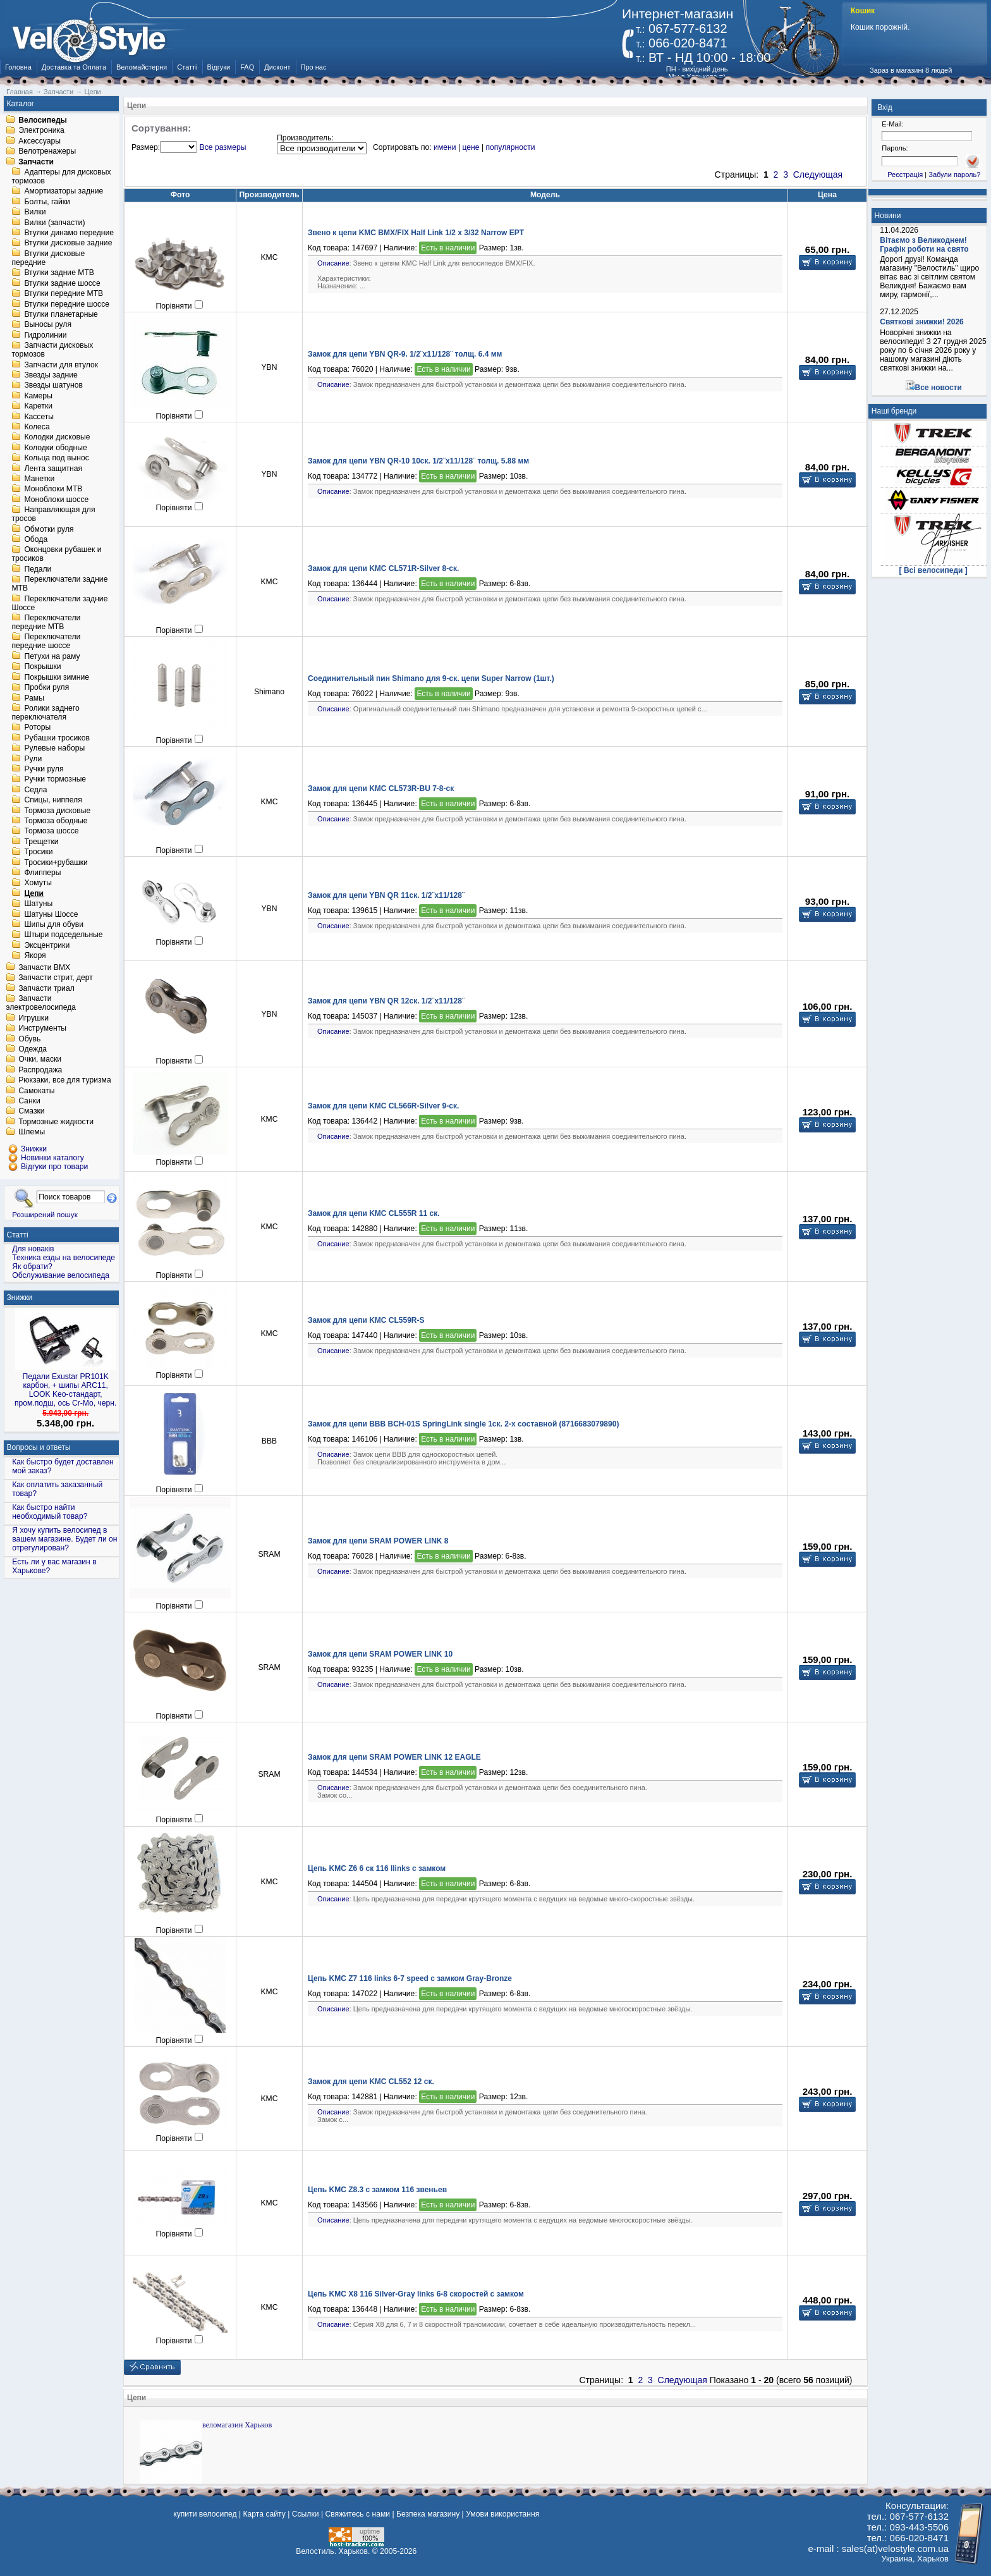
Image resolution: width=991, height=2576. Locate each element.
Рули (33, 758)
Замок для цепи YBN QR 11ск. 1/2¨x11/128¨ (386, 895)
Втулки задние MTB (59, 273)
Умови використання (502, 2514)
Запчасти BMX (44, 967)
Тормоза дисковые (57, 810)
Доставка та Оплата (74, 67)
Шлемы (31, 1132)
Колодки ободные (55, 447)
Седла (35, 789)
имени (445, 147)
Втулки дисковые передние (48, 258)
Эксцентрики (47, 945)
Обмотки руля (48, 529)
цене (470, 147)
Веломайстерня (141, 67)
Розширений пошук (45, 1214)
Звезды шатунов (53, 385)
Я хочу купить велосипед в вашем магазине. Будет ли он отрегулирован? (64, 1539)
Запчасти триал (46, 988)
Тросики (38, 852)
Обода (35, 539)
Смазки (31, 1111)
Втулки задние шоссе (62, 283)
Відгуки (219, 67)
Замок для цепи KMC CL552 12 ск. (371, 2081)
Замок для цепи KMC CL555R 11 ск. (374, 1213)
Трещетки (41, 841)
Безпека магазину (427, 2514)
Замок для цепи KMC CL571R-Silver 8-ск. (383, 568)
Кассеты (39, 416)
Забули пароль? (954, 174)
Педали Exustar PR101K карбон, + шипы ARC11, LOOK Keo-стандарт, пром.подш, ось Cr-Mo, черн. (66, 1390)
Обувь (29, 1038)
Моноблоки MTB (53, 489)
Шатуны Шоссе (51, 914)
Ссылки (305, 2514)
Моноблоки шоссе (56, 499)
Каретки (38, 406)
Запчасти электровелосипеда (41, 1003)
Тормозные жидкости (56, 1121)
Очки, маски (39, 1059)
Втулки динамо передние (69, 232)
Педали (37, 569)
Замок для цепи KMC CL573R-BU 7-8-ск (381, 788)
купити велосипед (204, 2514)
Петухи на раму (52, 656)
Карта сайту (264, 2514)
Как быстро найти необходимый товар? (49, 1512)
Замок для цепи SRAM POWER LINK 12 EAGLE (394, 1757)
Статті (187, 67)
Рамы (34, 698)
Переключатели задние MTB (59, 584)
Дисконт (277, 67)
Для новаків (33, 1248)
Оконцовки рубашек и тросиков (56, 554)
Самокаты (36, 1090)
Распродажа (40, 1069)
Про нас (314, 67)
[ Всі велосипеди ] (933, 570)
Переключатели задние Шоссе (59, 603)
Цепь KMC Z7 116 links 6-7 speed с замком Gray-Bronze (410, 1978)
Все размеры (223, 147)
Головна (18, 67)
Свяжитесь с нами (357, 2514)
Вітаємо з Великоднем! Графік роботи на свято (924, 245)
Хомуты (38, 883)
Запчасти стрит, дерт (55, 978)
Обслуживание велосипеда (60, 1275)
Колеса (36, 426)
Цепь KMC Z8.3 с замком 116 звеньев (377, 2189)
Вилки (35, 212)
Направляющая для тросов (53, 515)
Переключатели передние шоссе (45, 642)
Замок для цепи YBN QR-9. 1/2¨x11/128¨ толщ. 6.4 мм (405, 354)
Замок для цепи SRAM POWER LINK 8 (378, 1540)
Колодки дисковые (57, 437)
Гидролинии (45, 335)
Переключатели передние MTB (45, 622)
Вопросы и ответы (39, 1447)
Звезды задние (50, 375)
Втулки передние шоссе (66, 304)
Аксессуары (39, 141)
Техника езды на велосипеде (63, 1257)
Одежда (32, 1049)
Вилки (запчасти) (54, 222)
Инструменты (42, 1028)
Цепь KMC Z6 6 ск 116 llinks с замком (377, 1868)
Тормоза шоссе (51, 831)
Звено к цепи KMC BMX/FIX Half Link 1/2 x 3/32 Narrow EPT (416, 232)
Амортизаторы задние (63, 191)
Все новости (938, 387)
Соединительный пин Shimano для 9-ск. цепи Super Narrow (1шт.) (431, 678)
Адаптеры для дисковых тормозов (61, 176)
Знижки (20, 1297)
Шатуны (38, 904)
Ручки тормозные (55, 779)
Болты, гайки (47, 201)
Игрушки (33, 1018)
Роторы (37, 727)
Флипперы (42, 872)
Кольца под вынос (56, 458)
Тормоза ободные (55, 820)
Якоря (35, 956)
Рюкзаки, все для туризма (64, 1080)
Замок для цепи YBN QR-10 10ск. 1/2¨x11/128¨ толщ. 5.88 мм (418, 461)
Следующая (817, 174)
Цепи (34, 893)
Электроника (41, 130)
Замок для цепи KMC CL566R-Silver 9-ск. (383, 1105)
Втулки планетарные (60, 314)
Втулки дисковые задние (68, 243)
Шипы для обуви (53, 924)
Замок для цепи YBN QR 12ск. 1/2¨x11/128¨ (386, 1001)
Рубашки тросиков (57, 737)
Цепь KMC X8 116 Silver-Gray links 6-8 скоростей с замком (416, 2294)
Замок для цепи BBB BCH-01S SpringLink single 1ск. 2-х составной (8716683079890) (463, 1424)
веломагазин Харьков (237, 2424)
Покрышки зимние (56, 677)
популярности (510, 147)
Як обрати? (32, 1266)
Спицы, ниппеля (53, 800)
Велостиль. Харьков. (333, 2551)
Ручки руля (43, 768)
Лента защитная (53, 468)
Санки (29, 1100)
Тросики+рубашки (56, 862)
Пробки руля (46, 688)
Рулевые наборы (54, 748)
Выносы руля (47, 325)
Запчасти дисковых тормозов (52, 350)
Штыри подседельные (63, 935)
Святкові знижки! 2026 (922, 321)
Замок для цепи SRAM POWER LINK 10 (380, 1654)
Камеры (38, 395)
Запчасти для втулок (61, 364)
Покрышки (42, 667)
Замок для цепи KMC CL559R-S (366, 1320)
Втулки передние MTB (63, 294)
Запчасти (36, 161)
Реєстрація (905, 174)
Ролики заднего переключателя (45, 712)
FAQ (247, 67)
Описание (333, 263)
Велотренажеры (47, 151)
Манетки (39, 478)
